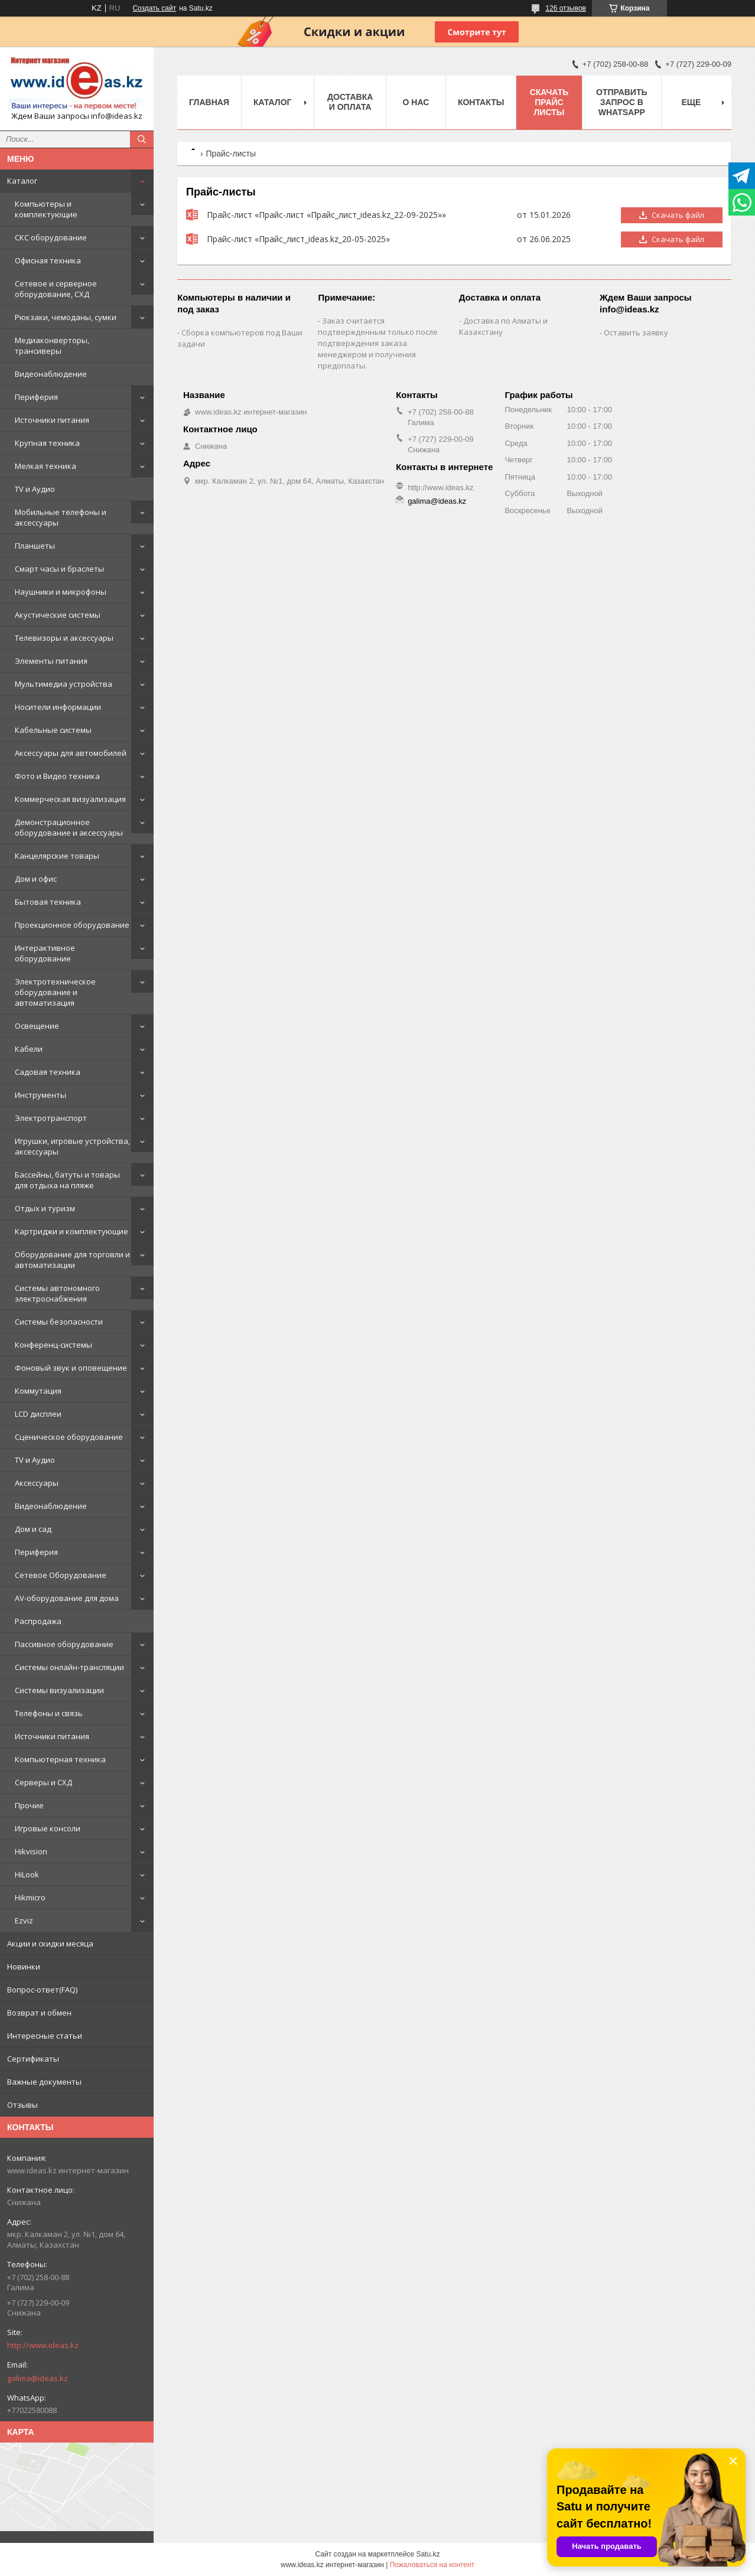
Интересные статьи (44, 2035)
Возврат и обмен (39, 2012)
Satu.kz (428, 2554)
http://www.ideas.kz (43, 2345)
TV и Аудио (35, 489)
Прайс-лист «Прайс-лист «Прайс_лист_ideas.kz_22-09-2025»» (192, 215)
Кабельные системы (53, 730)
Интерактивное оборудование (45, 953)
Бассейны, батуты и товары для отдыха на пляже (67, 1180)
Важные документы (44, 2081)
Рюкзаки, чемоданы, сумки (65, 317)
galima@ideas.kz (37, 2378)
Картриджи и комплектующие (71, 1231)
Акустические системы (57, 614)
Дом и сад (33, 1529)
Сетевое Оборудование (60, 1575)
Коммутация (38, 1390)
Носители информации (58, 707)
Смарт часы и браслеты (59, 568)
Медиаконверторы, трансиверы (52, 345)
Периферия (36, 397)
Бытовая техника (48, 901)
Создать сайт (154, 8)
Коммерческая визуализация (70, 799)
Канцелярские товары (57, 855)
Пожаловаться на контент (432, 2565)
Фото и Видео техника (57, 776)
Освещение (37, 1025)
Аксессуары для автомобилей (70, 753)
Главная (209, 102)
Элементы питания (51, 661)
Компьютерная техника (60, 1759)
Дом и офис (36, 878)
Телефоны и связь (49, 1713)
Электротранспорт (51, 1118)
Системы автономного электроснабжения (57, 1293)
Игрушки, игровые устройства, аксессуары (72, 1146)
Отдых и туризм (45, 1208)
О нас (416, 102)
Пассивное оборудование (64, 1644)
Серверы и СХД (43, 1782)
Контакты (481, 102)
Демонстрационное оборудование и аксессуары (69, 827)
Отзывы (22, 2104)
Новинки (23, 1966)
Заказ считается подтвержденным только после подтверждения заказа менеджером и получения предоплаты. (378, 343)
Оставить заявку (636, 332)
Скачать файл (678, 215)
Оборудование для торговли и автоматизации (72, 1259)
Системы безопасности (59, 1321)
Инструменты (40, 1095)
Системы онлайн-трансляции (69, 1667)
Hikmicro (30, 1897)
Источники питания (52, 420)
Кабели (29, 1049)
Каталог (22, 180)
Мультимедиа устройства (63, 684)
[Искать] (142, 139)
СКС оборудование (51, 237)
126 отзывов (565, 8)
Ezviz (24, 1920)
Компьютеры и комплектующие (46, 209)
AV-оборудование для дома (67, 1598)
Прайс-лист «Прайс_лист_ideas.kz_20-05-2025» (192, 239)
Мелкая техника (45, 466)
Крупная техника (47, 443)
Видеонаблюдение (51, 374)
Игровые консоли (47, 1828)
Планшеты (35, 545)
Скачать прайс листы (549, 102)
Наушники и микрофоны (60, 591)
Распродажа (38, 1621)
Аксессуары (36, 1483)
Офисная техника (48, 260)
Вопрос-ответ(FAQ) (42, 1989)
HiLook (27, 1874)
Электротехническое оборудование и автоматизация (55, 992)
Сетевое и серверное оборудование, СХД (56, 288)
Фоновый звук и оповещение (71, 1367)
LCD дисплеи (38, 1413)
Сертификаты (33, 2058)
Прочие (29, 1805)
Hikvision (31, 1851)
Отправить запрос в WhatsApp (621, 102)
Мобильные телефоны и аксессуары (60, 517)
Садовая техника (47, 1072)
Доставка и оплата (350, 102)
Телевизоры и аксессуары (64, 637)
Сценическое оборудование (69, 1437)
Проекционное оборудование (72, 924)
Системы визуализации (59, 1690)
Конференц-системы (53, 1344)
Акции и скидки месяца (50, 1943)
